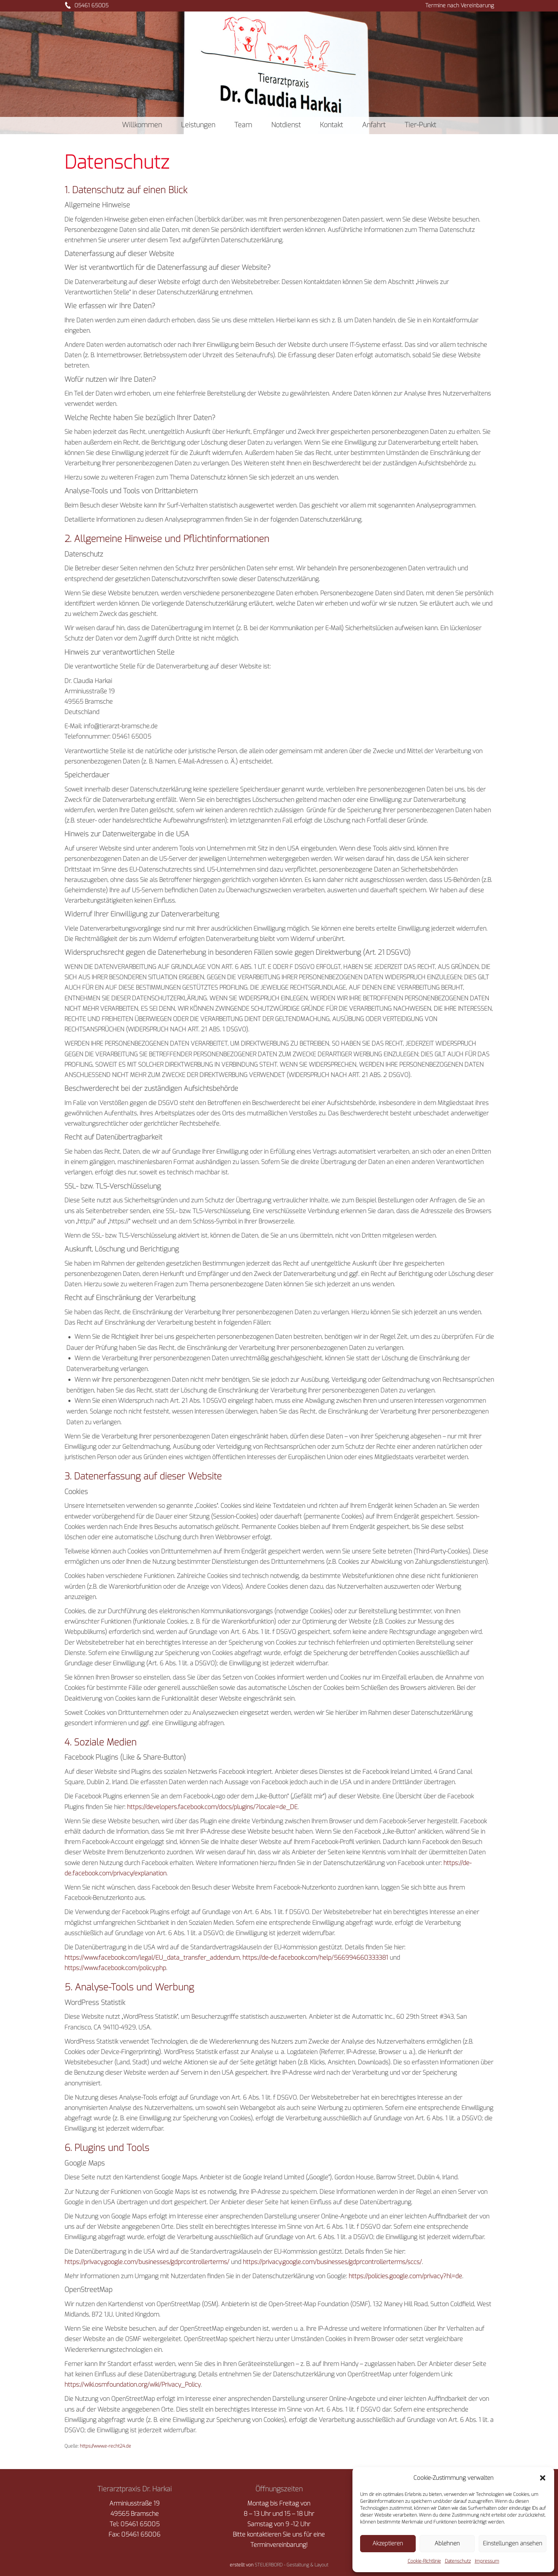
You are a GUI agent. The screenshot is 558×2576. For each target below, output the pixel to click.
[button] (542, 2478)
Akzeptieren (387, 2543)
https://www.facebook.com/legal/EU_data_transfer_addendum (152, 1958)
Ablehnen (447, 2543)
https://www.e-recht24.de (105, 2446)
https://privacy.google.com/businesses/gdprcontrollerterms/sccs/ (332, 2262)
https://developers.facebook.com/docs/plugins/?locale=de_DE (212, 1807)
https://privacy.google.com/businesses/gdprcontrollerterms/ (146, 2262)
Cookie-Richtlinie (424, 2561)
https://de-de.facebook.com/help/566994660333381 (315, 1958)
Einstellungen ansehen (512, 2543)
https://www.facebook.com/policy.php (115, 1968)
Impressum (487, 2561)
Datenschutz (458, 2561)
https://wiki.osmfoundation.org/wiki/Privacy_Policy (132, 2385)
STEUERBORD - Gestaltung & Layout (291, 2565)
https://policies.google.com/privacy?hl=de (405, 2276)
